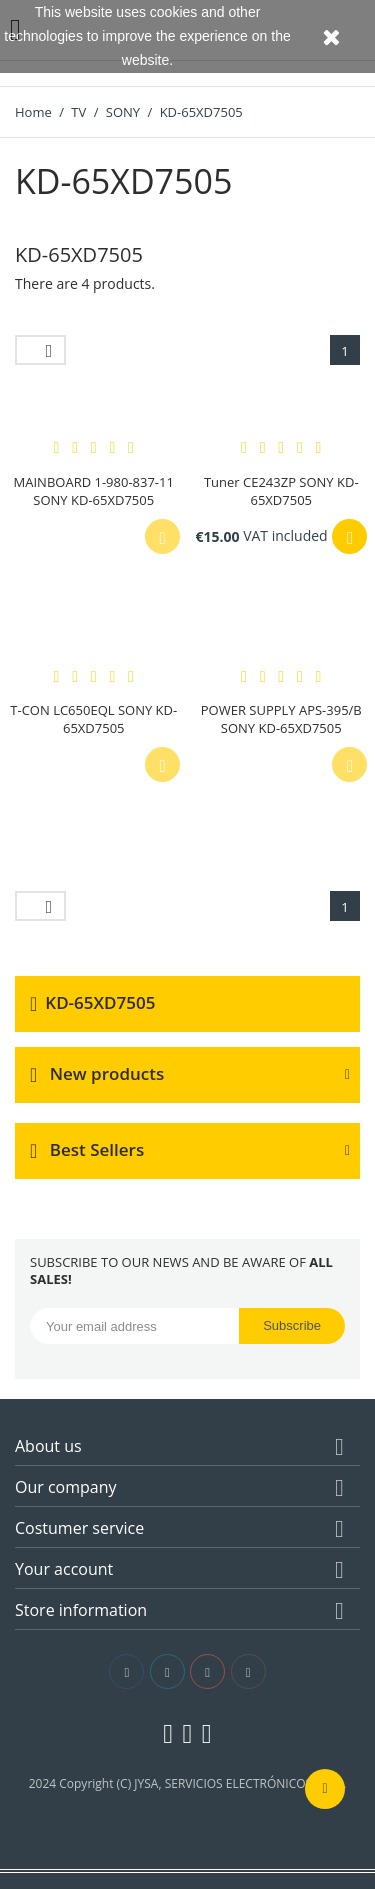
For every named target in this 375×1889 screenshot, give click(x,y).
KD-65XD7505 (100, 1002)
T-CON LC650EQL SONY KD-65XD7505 (93, 719)
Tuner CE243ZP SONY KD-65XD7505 (281, 491)
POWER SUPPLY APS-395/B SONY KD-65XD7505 (281, 719)
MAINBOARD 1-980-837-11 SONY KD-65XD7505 (94, 491)
